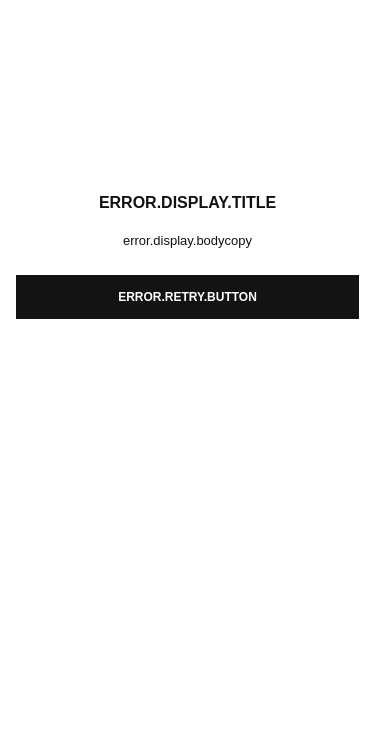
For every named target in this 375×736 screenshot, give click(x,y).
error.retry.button (187, 297)
